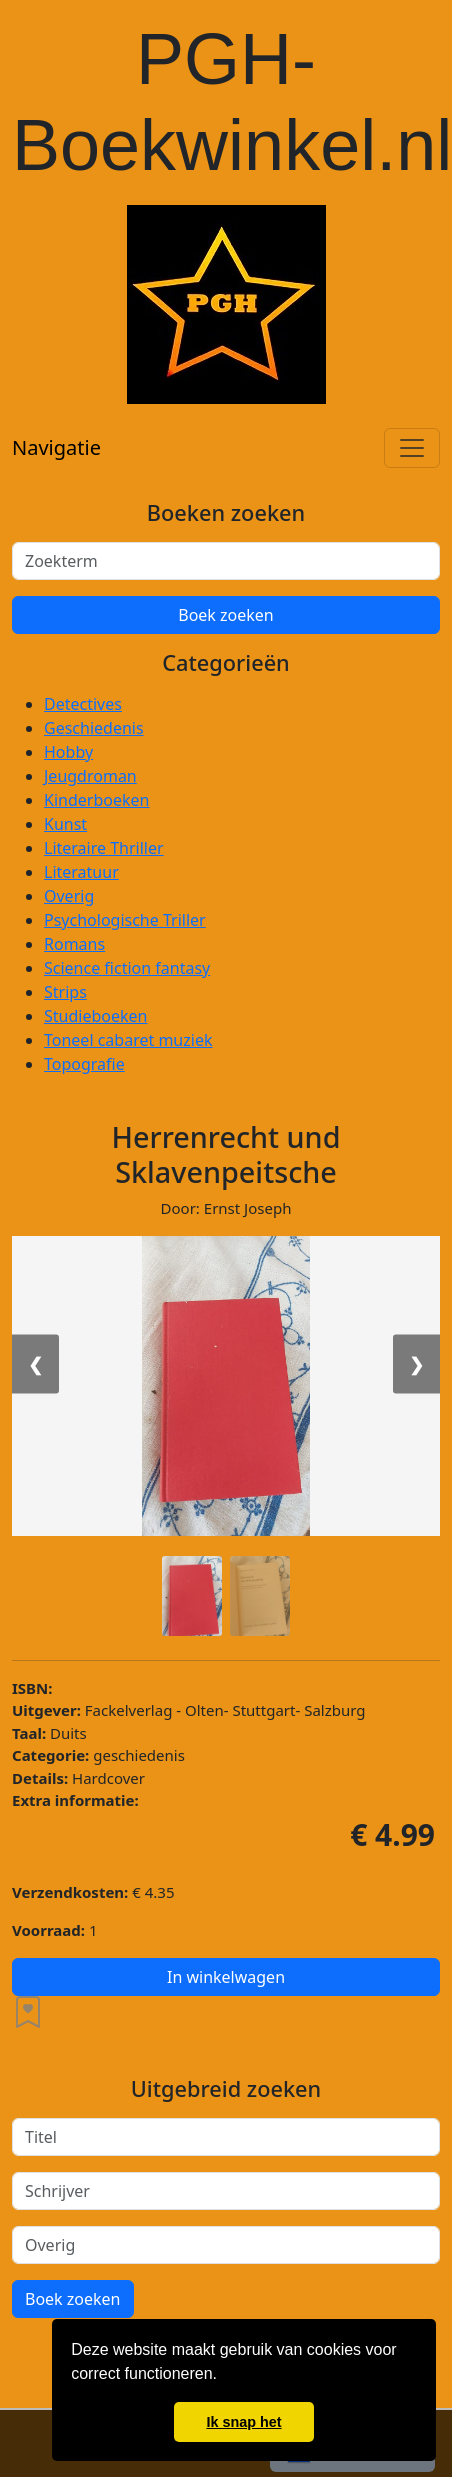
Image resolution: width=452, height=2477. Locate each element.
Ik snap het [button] (243, 2422)
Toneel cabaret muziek (128, 1040)
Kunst (65, 824)
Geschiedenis (94, 728)
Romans (74, 944)
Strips (65, 992)
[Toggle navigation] (412, 448)
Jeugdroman (90, 776)
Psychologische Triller (125, 920)
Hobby (68, 752)
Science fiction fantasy (127, 968)
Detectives (83, 704)
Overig (69, 896)
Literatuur (81, 872)
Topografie (84, 1064)
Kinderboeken (96, 800)
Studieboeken (95, 1016)
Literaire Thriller (104, 848)
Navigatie (56, 447)
